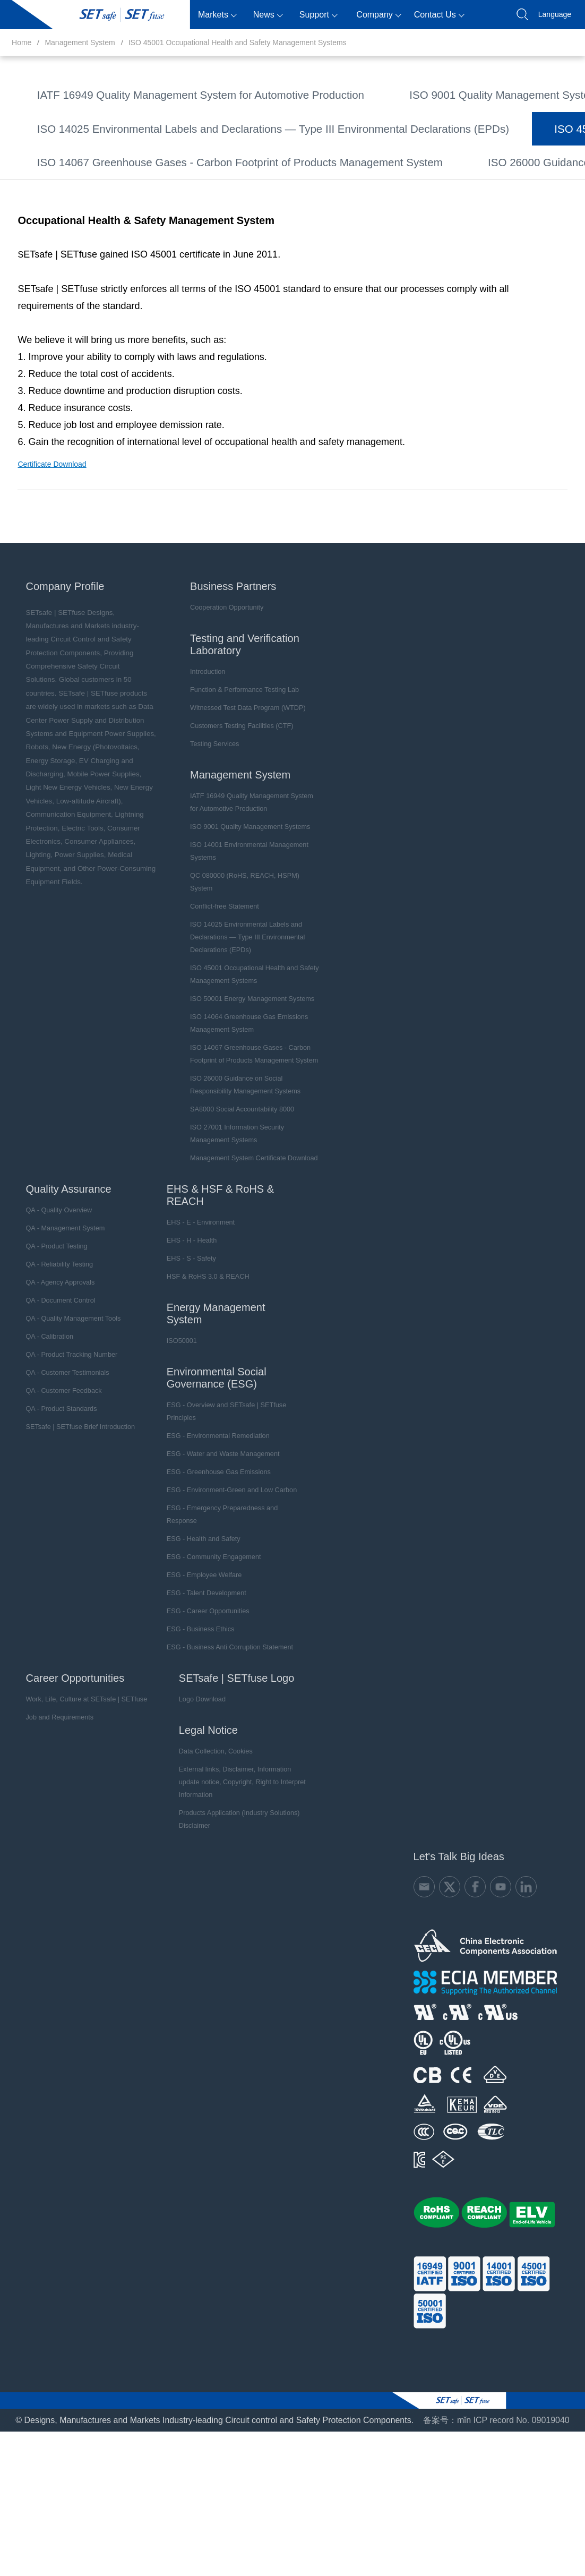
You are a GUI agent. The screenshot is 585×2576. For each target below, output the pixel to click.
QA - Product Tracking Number (63, 1460)
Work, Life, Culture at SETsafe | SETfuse (77, 1805)
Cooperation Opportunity (219, 726)
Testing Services (208, 862)
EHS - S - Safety (179, 1364)
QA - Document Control (52, 1406)
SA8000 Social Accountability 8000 (399, 261)
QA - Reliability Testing (51, 1370)
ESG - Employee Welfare (191, 1680)
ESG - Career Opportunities (195, 1717)
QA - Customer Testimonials (59, 1478)
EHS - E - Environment (188, 1328)
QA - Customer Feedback (55, 1496)
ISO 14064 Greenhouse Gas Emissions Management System (148, 205)
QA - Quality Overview (51, 1316)
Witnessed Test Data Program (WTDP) (239, 826)
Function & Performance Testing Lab (236, 808)
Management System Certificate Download (361, 288)
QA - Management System (57, 1334)
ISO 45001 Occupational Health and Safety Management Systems (237, 42)
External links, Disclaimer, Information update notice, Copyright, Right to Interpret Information (233, 1881)
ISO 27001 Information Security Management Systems (135, 288)
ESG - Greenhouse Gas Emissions (205, 1577)
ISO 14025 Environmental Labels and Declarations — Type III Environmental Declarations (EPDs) (346, 150)
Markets (217, 14)
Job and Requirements (52, 1823)
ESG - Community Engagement (200, 1662)
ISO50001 (170, 1446)
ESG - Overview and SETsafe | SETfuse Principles (212, 1517)
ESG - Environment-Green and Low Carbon (217, 1595)
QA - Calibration (42, 1442)
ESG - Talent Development (193, 1698)
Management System (80, 42)
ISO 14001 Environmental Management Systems (125, 123)
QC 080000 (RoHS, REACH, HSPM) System (344, 123)
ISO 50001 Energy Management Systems (403, 178)
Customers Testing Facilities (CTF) (233, 844)
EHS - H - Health (179, 1346)
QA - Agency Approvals (52, 1388)
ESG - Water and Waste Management (209, 1559)
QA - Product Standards (53, 1514)
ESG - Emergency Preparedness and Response (208, 1620)
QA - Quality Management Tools (64, 1424)
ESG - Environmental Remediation (204, 1541)
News (268, 14)
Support (318, 14)
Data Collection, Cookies (202, 1857)
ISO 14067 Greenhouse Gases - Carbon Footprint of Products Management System (191, 233)
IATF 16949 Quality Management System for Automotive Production (160, 95)
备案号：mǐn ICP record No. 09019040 (496, 2513)
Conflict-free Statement (76, 150)
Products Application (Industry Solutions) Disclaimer (224, 1912)
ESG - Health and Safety (190, 1644)
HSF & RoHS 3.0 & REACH (195, 1382)
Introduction (201, 790)
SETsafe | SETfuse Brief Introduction (71, 1532)
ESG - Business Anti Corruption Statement (215, 1753)
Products (167, 14)
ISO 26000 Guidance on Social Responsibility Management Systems (162, 261)
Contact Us (439, 14)
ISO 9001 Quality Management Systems (405, 95)
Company (378, 14)
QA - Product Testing (49, 1352)
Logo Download (189, 1805)
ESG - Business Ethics (188, 1735)
